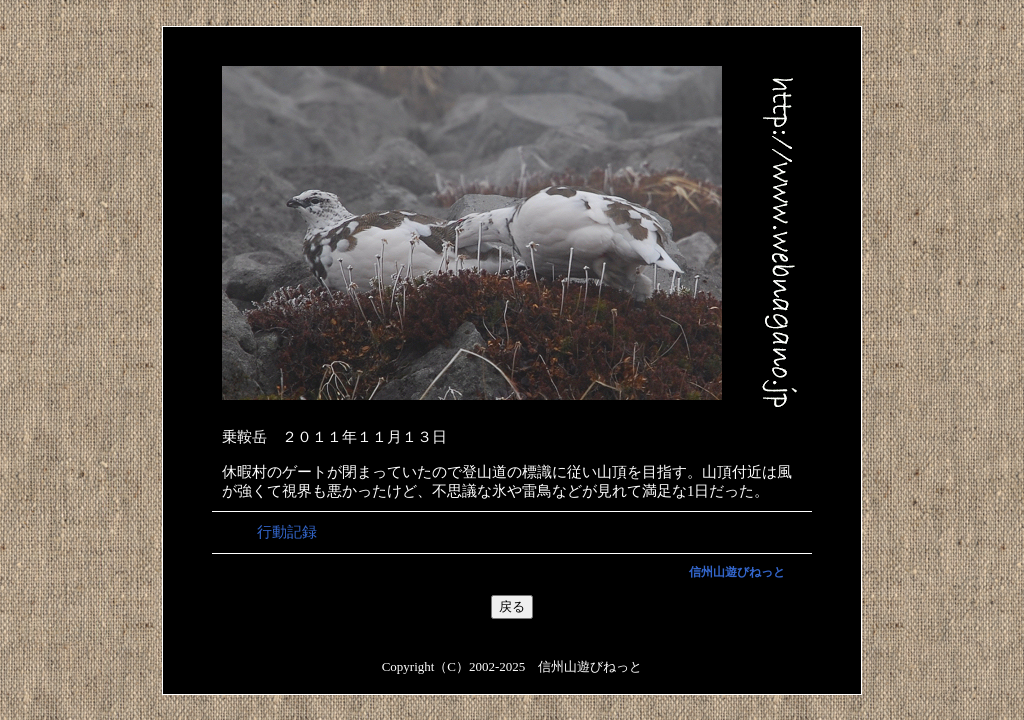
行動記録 (287, 532)
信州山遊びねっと (737, 572)
